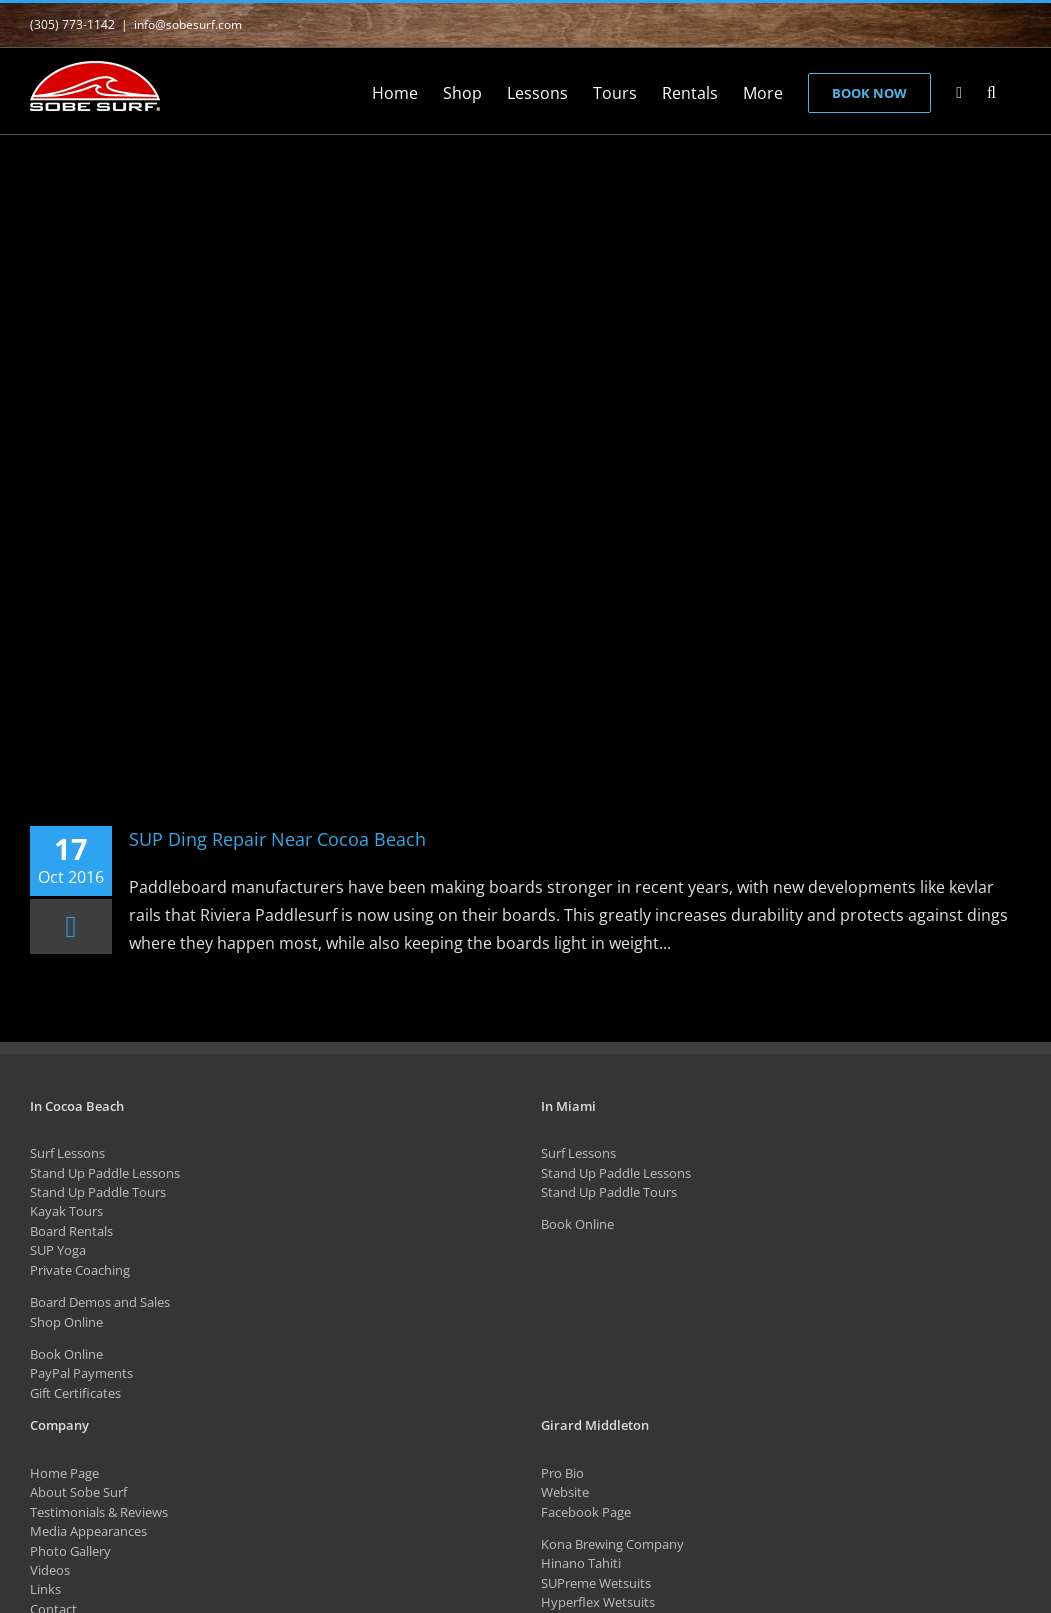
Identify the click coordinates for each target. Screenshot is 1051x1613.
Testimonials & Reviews (99, 1512)
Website (565, 1492)
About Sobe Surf (78, 1492)
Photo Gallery (70, 1551)
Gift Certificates (75, 1393)
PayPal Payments (81, 1373)
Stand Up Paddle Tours (98, 1192)
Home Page (64, 1473)
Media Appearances (88, 1531)
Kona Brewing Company (612, 1544)
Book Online (66, 1354)
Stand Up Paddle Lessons (105, 1173)
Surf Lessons (67, 1153)
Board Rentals (71, 1231)
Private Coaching (80, 1270)
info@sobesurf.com (188, 24)
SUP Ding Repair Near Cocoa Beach (277, 839)
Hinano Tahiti (581, 1563)
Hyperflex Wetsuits (598, 1602)
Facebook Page (586, 1512)
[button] (991, 91)
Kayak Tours (66, 1211)
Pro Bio (562, 1473)
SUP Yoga (58, 1250)
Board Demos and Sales (100, 1302)
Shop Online (66, 1322)
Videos (50, 1570)
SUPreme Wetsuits (596, 1583)
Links (45, 1589)
